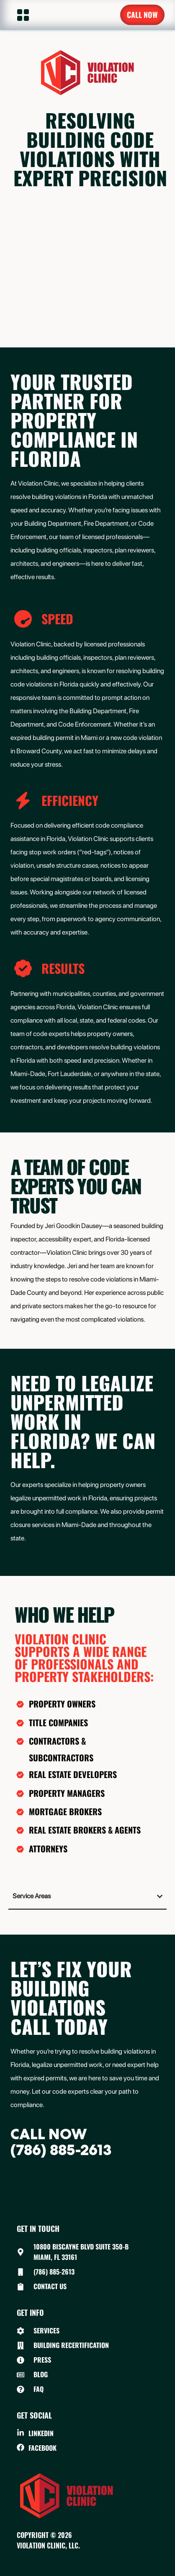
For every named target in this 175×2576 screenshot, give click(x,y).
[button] (18, 15)
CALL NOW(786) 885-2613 (60, 2142)
